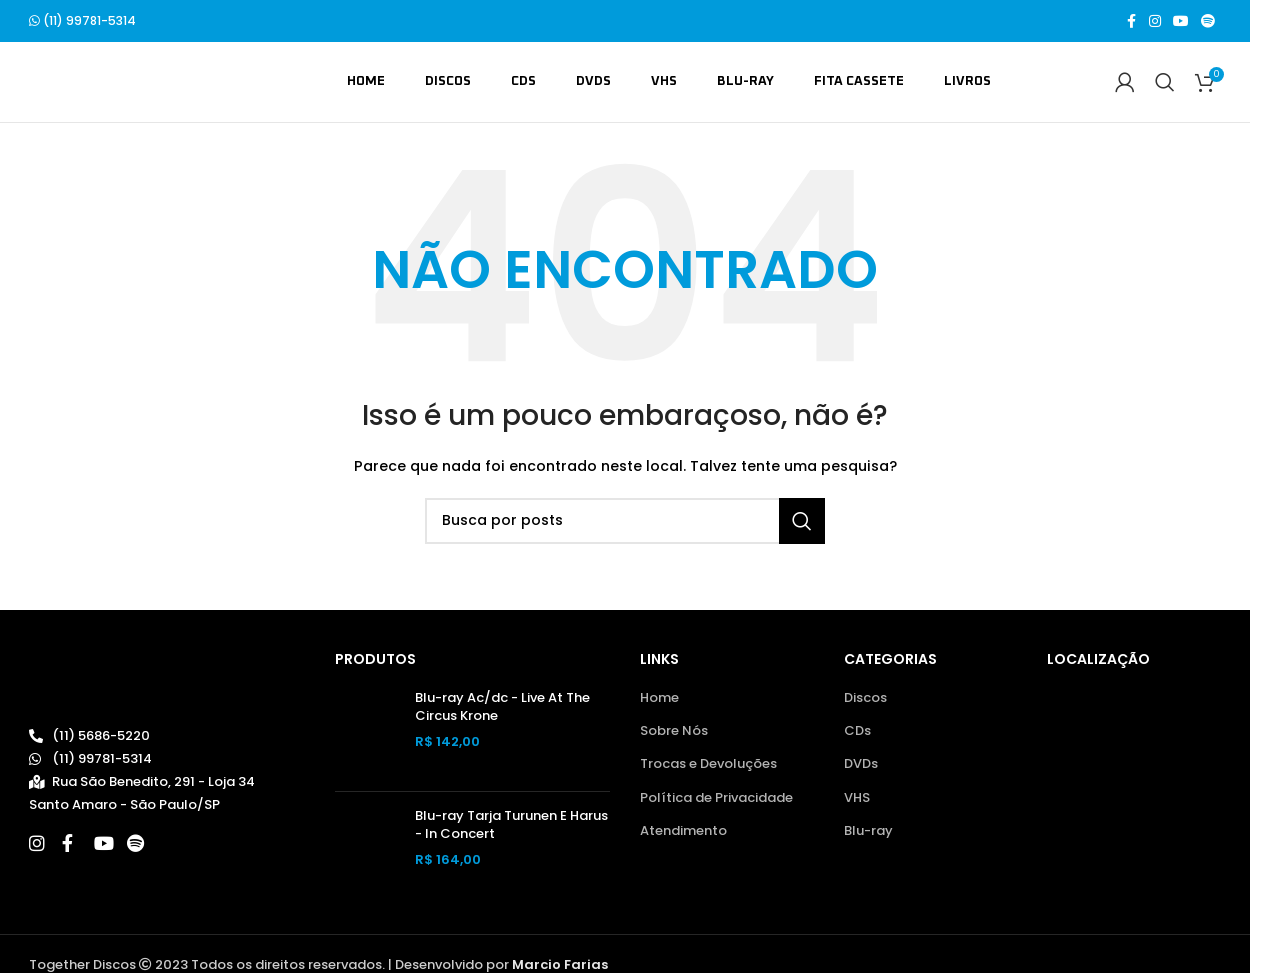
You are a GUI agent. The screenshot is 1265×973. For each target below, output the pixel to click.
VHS (857, 798)
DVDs (861, 764)
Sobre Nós (674, 731)
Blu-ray (868, 831)
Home (659, 698)
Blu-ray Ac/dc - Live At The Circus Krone (502, 707)
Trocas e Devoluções (708, 764)
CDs (857, 731)
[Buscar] (1165, 82)
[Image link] (125, 682)
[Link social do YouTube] (1181, 21)
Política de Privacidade (716, 798)
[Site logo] (125, 81)
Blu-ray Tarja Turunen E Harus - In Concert (511, 825)
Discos (865, 698)
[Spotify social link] (1208, 21)
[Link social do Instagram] (1155, 21)
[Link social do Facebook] (1131, 21)
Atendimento (683, 831)
